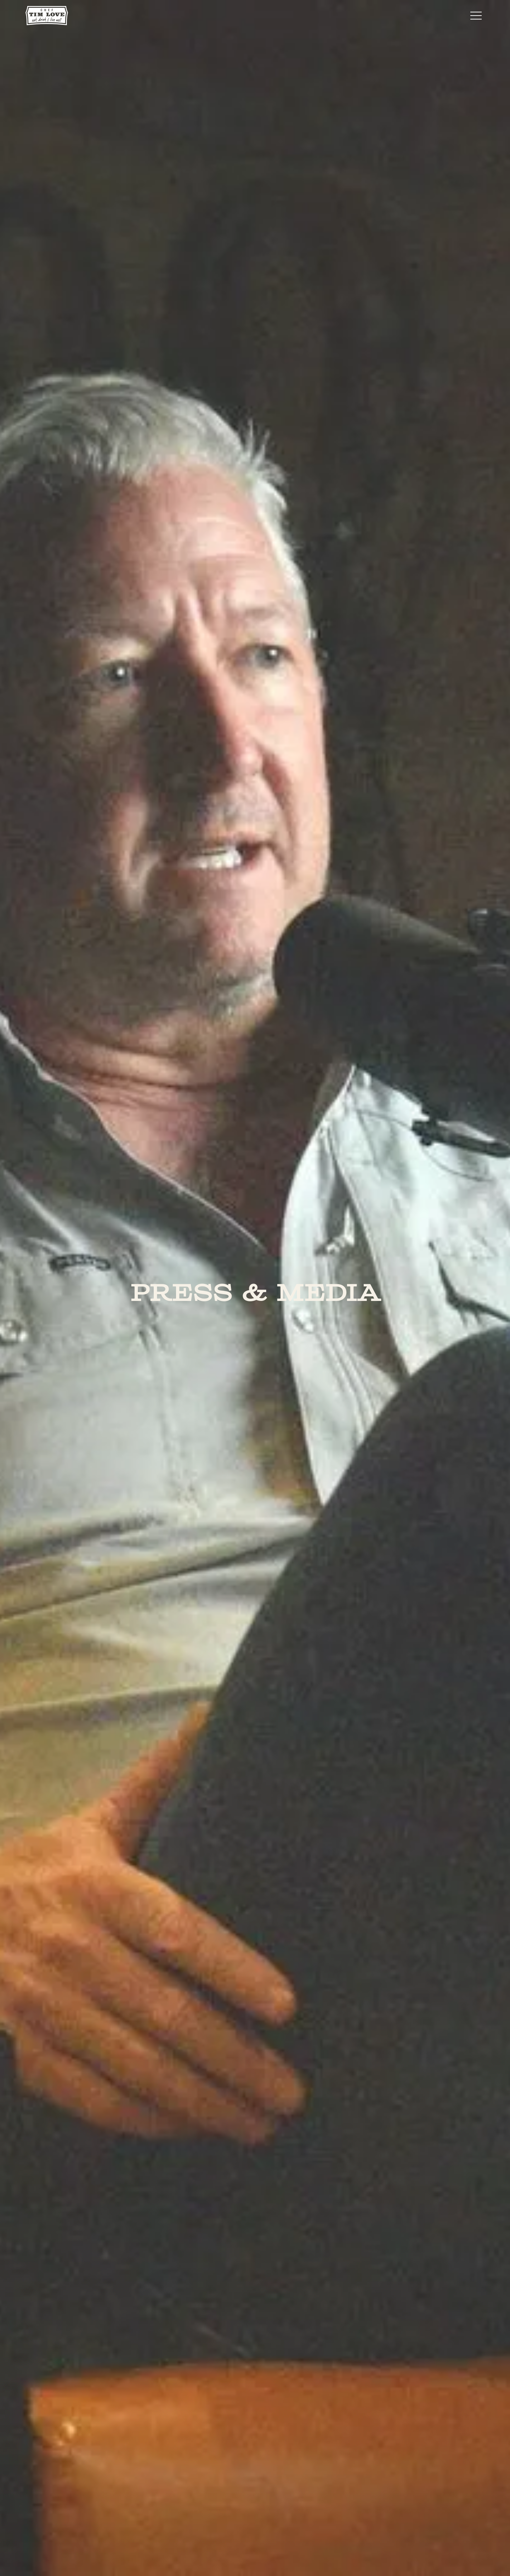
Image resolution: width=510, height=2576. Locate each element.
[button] (476, 15)
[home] (47, 15)
